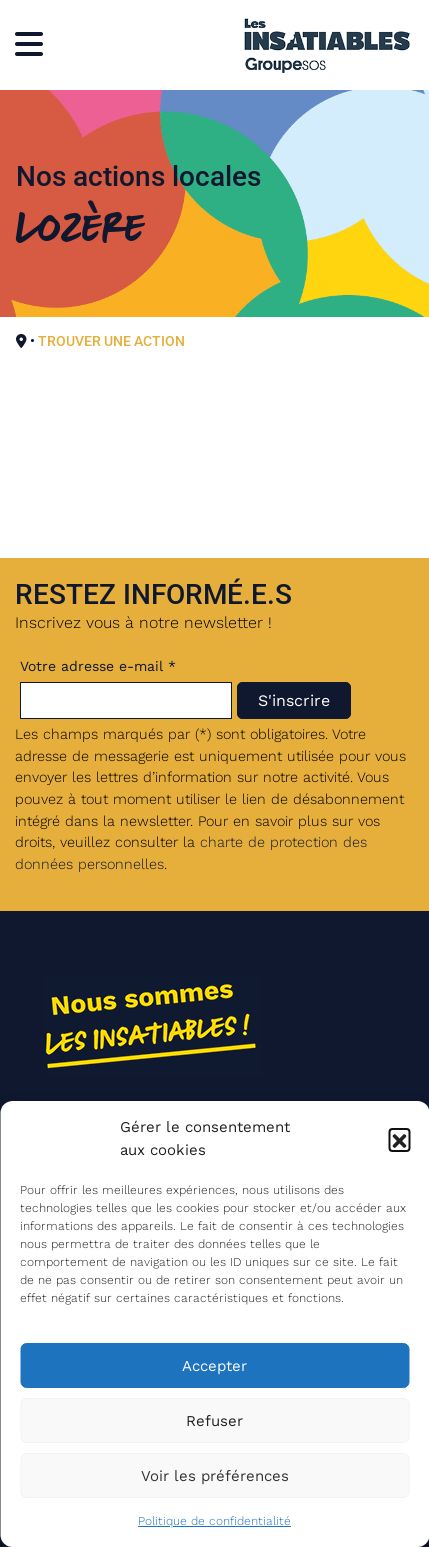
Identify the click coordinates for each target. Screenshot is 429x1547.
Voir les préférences (215, 1476)
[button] (399, 1139)
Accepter (214, 1366)
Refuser (214, 1421)
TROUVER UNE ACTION (111, 341)
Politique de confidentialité (214, 1521)
